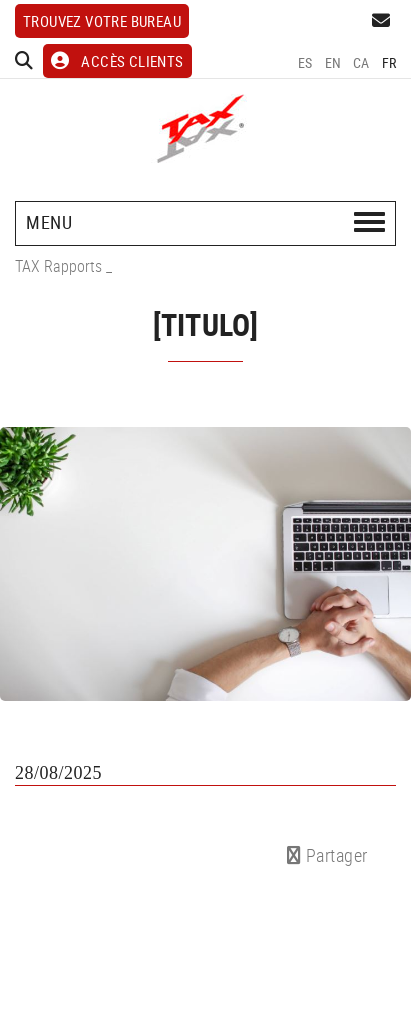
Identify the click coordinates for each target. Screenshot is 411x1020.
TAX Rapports (58, 266)
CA (361, 62)
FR (389, 62)
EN (333, 62)
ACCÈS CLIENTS (117, 61)
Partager (327, 855)
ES (305, 62)
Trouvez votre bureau (102, 21)
